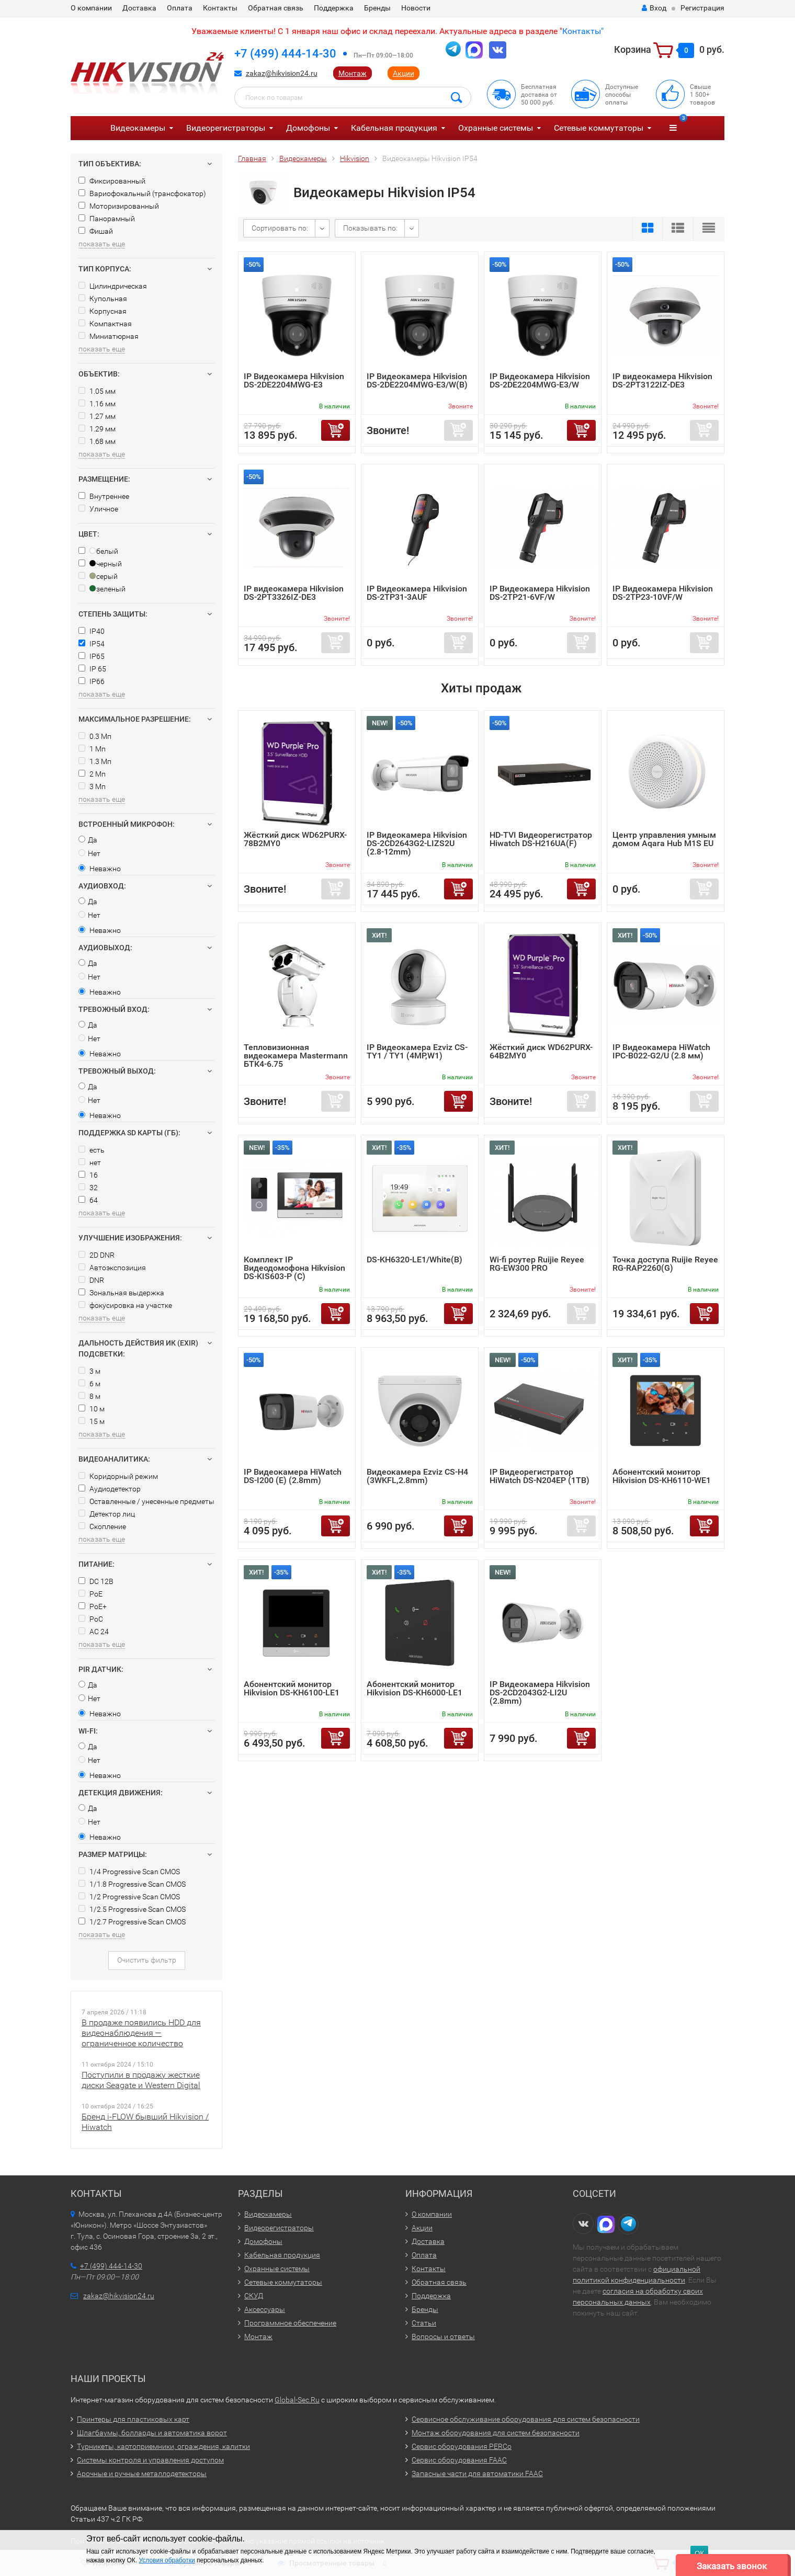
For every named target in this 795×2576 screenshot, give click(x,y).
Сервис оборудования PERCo (462, 2446)
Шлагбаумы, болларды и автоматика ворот (152, 2433)
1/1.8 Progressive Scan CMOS (132, 1884)
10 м (91, 1409)
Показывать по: (370, 228)
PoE (90, 1594)
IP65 (91, 656)
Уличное (98, 509)
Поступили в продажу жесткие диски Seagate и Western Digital (141, 2080)
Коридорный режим (118, 1476)
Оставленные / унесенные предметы (146, 1501)
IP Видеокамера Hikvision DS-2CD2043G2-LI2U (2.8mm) (540, 1692)
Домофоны (308, 128)
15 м (91, 1421)
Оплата (179, 8)
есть (91, 1150)
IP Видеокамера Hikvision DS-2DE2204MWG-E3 (294, 380)
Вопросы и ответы (443, 2336)
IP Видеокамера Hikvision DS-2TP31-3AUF (417, 593)
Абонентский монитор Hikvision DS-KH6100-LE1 (291, 1688)
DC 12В (95, 1581)
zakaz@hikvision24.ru (281, 73)
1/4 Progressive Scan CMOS (129, 1871)
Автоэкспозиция (112, 1267)
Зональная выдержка (121, 1293)
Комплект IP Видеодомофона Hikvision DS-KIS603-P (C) (294, 1268)
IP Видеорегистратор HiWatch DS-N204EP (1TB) (539, 1476)
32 (88, 1187)
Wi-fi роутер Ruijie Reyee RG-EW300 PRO (537, 1264)
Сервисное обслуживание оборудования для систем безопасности (526, 2419)
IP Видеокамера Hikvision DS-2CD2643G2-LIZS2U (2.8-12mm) (417, 843)
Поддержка (334, 8)
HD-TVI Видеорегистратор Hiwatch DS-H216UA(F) (541, 839)
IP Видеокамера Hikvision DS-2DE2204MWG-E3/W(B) (417, 380)
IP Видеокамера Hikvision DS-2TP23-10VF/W (662, 593)
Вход (654, 8)
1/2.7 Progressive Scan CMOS (132, 1922)
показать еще (101, 244)
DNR (91, 1280)
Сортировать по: (280, 228)
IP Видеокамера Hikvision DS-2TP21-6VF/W (540, 593)
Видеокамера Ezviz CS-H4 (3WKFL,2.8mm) (417, 1476)
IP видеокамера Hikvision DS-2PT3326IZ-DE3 (294, 593)
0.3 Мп (94, 736)
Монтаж (352, 73)
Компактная (105, 324)
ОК (699, 2553)
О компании (91, 8)
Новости (415, 8)
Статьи (424, 2323)
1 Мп (92, 749)
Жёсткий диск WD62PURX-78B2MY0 (295, 839)
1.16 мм (97, 404)
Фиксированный (111, 181)
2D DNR (96, 1255)
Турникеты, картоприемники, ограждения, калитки (163, 2446)
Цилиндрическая (112, 286)
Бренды (377, 8)
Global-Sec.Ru (297, 2400)
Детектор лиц (106, 1514)
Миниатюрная (108, 336)
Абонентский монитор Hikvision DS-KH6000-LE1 (414, 1688)
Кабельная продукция (394, 128)
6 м (89, 1384)
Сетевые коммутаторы (598, 128)
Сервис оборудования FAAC (459, 2460)
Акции (403, 73)
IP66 (91, 681)
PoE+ (92, 1606)
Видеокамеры (137, 128)
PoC (90, 1619)
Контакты (220, 8)
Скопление (102, 1526)
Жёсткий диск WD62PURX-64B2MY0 (541, 1051)
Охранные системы (495, 128)
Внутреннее (103, 496)
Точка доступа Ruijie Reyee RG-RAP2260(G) (665, 1264)
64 (88, 1200)
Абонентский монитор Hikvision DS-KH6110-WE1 (661, 1476)
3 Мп (92, 786)
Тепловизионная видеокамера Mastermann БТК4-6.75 (296, 1055)
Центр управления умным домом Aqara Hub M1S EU (664, 839)
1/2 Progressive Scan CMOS (129, 1897)
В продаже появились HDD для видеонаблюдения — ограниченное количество (141, 2033)
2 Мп (92, 774)
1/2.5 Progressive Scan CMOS (132, 1909)
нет (89, 1162)
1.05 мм (97, 391)
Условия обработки (167, 2560)
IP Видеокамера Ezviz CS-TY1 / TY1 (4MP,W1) (417, 1051)
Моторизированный (118, 206)
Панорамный (106, 218)
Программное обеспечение (290, 2323)
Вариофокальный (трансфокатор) (142, 193)
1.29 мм (97, 429)
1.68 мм (97, 441)
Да (87, 840)
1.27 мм (97, 416)
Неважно (99, 868)
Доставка (139, 8)
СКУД (253, 2296)
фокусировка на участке (125, 1305)
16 (88, 1175)
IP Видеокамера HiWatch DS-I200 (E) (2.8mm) (293, 1476)
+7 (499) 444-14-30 (285, 53)
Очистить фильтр (146, 1960)
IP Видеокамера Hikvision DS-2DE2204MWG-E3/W (540, 380)
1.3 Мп (94, 761)
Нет (89, 853)
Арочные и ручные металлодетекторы (142, 2473)
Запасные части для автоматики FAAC (477, 2473)
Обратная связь (275, 8)
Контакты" (583, 31)
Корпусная (102, 311)
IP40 (91, 631)
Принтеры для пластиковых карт (133, 2419)
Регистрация (702, 8)
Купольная (102, 298)
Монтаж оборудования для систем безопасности (496, 2433)
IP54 (91, 644)
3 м (89, 1371)
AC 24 (93, 1631)
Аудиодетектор (109, 1489)
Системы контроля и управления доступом (150, 2460)
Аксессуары (264, 2309)
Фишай (95, 231)
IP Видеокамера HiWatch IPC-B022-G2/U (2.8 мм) (661, 1051)
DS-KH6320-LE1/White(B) (414, 1259)
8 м (89, 1396)
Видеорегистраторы (225, 128)
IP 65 (92, 669)
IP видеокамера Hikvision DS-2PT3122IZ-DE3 (662, 380)
